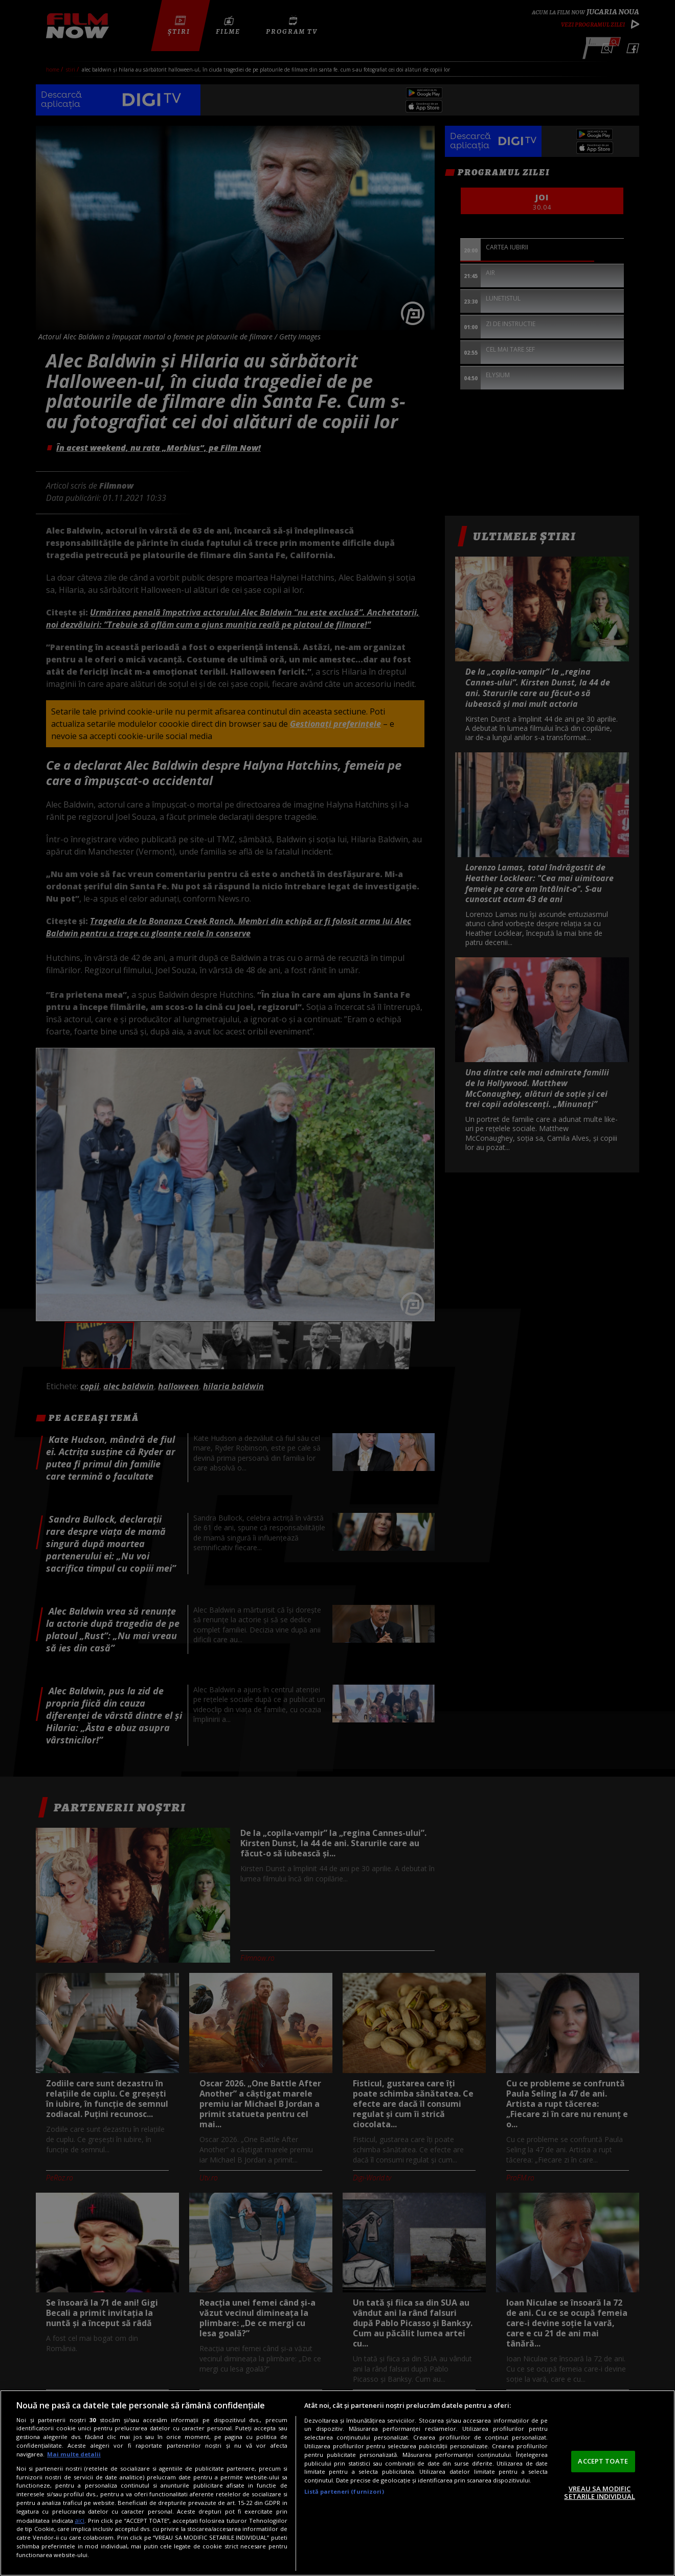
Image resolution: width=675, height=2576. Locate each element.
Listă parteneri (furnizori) (344, 2491)
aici (79, 2520)
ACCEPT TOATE (603, 2461)
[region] (337, 2483)
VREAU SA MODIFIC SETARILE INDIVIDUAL (599, 2492)
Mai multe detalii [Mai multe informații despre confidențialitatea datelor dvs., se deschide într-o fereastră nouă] (74, 2454)
